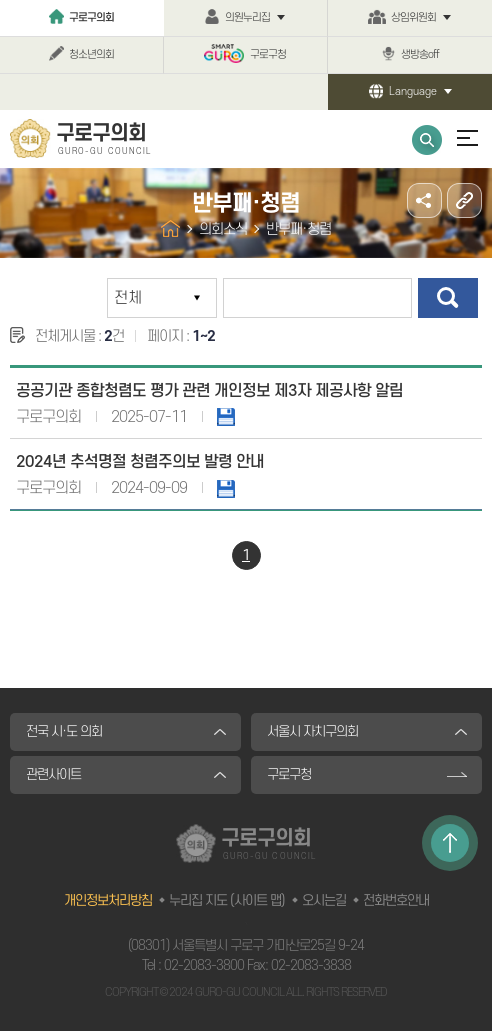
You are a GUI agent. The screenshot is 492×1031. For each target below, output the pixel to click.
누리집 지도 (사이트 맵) (227, 900)
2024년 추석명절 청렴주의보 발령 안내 (140, 462)
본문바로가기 (0, 0)
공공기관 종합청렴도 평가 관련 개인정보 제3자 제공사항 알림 (209, 391)
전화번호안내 (396, 900)
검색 (448, 298)
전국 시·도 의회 (64, 731)
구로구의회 (91, 18)
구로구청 (268, 55)
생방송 (420, 55)
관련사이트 (53, 774)
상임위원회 (413, 18)
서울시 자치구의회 (312, 731)
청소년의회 (91, 55)
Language (413, 92)
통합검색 (427, 140)
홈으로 (170, 228)
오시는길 (324, 900)
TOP (450, 843)
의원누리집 (247, 18)
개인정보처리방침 (108, 900)
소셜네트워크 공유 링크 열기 (424, 200)
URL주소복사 (464, 200)
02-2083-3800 (204, 965)
